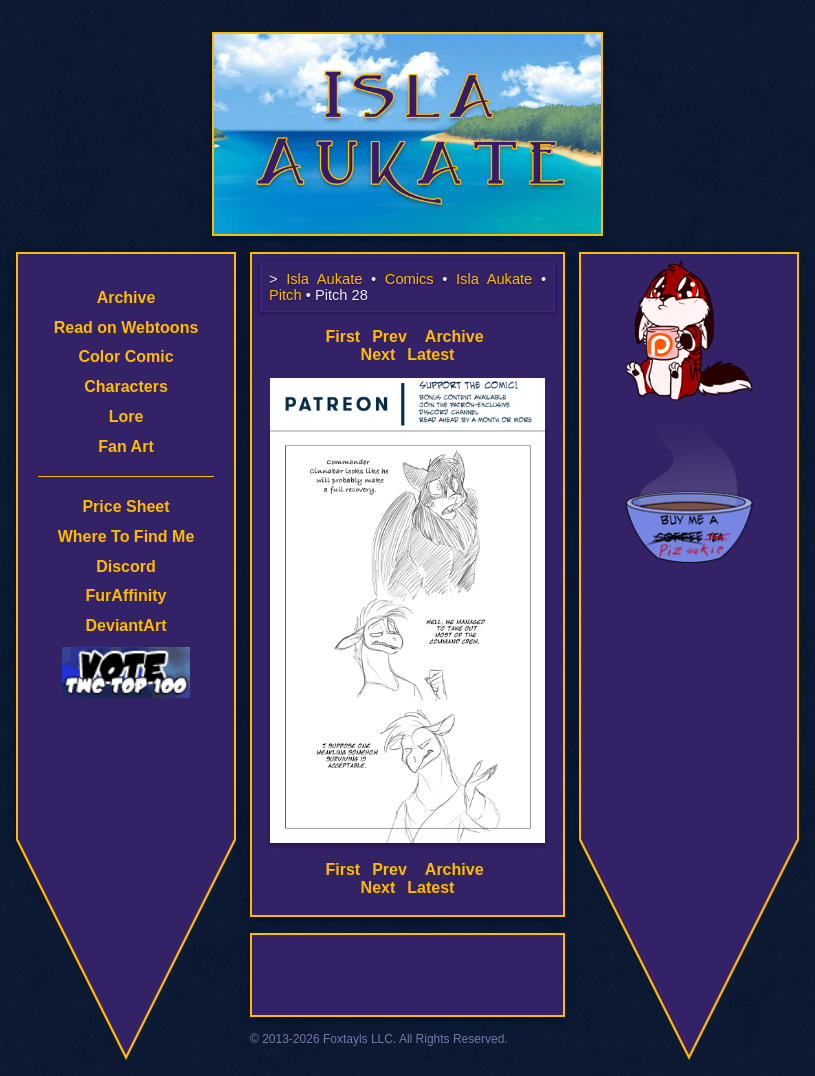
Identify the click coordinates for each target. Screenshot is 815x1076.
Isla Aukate (408, 42)
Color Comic (125, 356)
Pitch (285, 295)
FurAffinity (126, 595)
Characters (126, 386)
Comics (409, 279)
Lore (126, 416)
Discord (126, 566)
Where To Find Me (126, 536)
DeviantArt (126, 625)
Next (378, 354)
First (342, 336)
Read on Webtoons (126, 327)
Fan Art (125, 446)
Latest (430, 354)
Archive (126, 297)
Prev (389, 336)
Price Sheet (125, 506)
